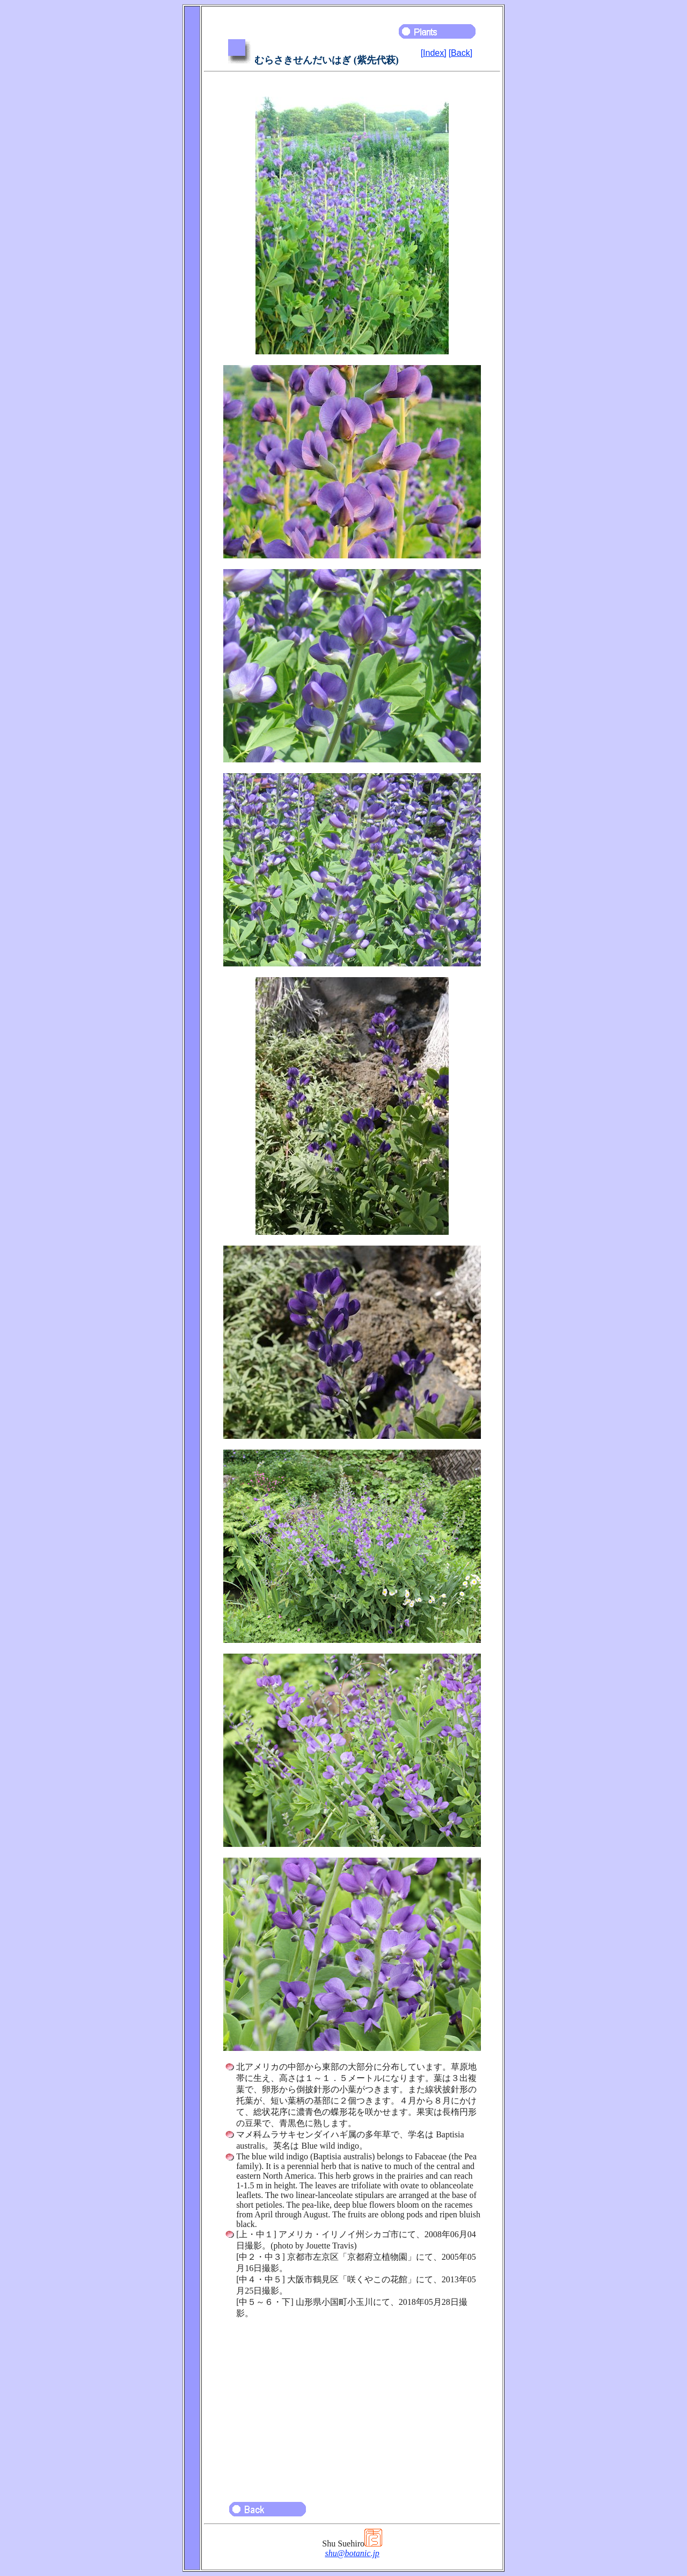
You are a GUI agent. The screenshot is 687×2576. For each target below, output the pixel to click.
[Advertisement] (352, 2405)
